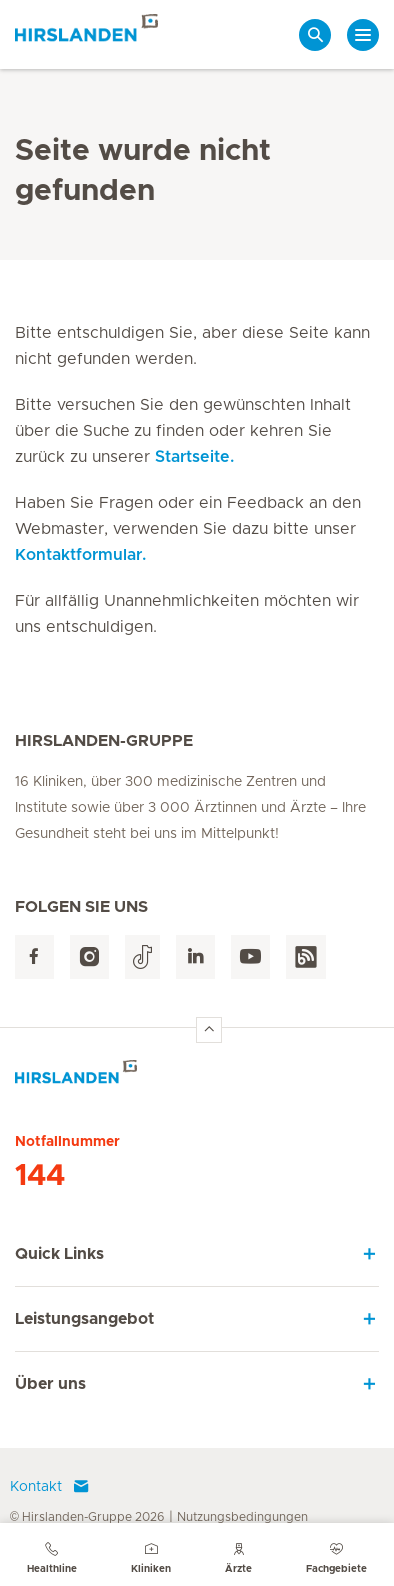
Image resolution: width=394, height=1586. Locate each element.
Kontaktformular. (80, 555)
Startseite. (194, 457)
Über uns (50, 1384)
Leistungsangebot (84, 1319)
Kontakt (50, 1487)
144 (40, 1176)
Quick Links (59, 1254)
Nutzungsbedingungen (242, 1517)
